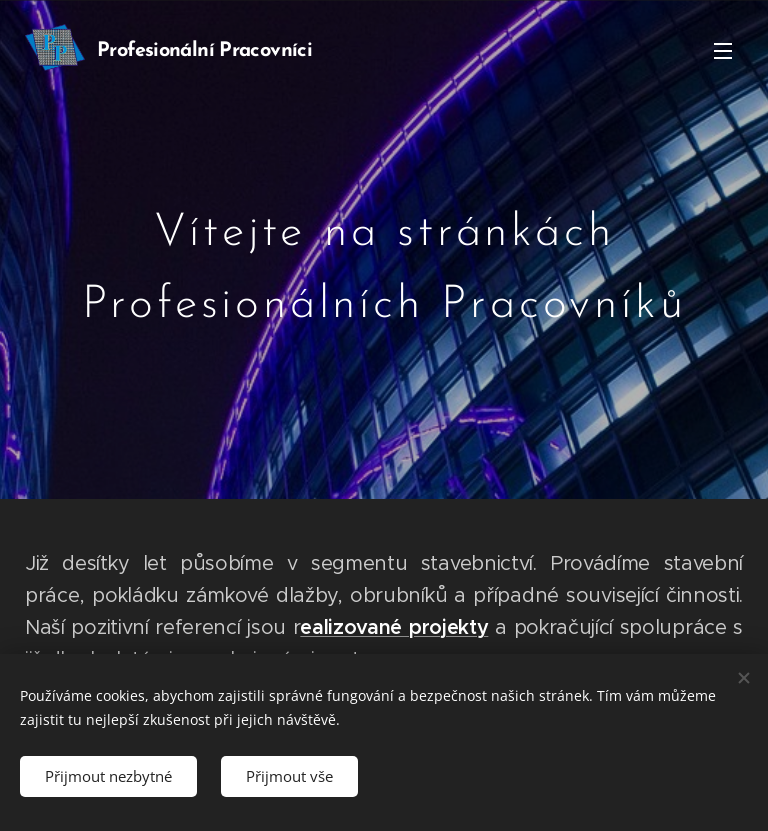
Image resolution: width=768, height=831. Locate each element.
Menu (723, 51)
